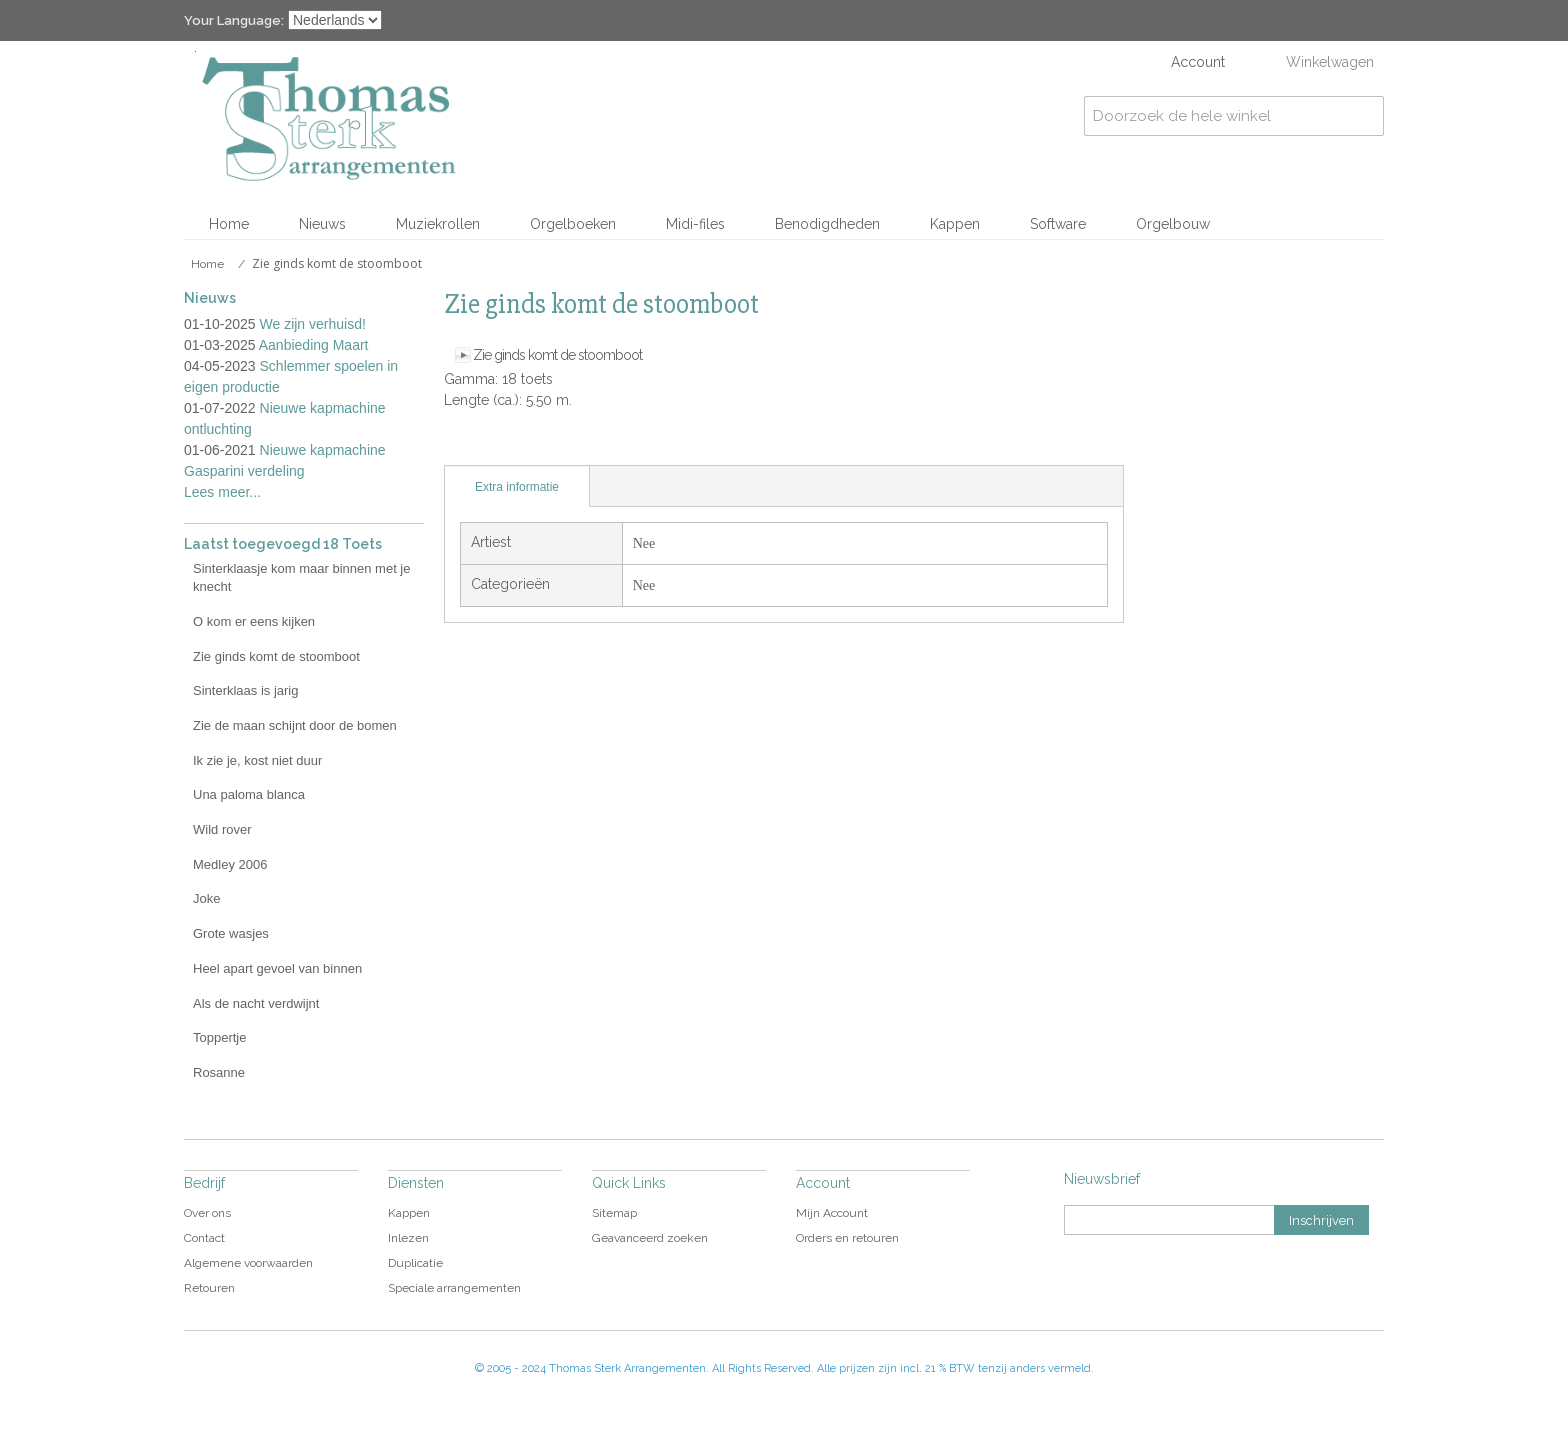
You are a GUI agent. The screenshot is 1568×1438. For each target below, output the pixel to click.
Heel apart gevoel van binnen (277, 968)
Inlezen (408, 1238)
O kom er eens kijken (254, 621)
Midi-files (695, 224)
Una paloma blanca (249, 794)
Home (229, 224)
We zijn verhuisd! (313, 324)
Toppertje (219, 1037)
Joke (206, 898)
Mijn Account (832, 1213)
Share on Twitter (544, 445)
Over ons (207, 1213)
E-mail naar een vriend (464, 445)
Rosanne (219, 1072)
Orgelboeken (573, 224)
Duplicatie (415, 1263)
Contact (204, 1238)
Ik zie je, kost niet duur (257, 760)
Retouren (209, 1288)
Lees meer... (222, 492)
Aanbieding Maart (314, 345)
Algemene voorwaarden (248, 1263)
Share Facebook (504, 445)
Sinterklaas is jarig (246, 690)
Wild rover (222, 829)
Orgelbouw (1173, 224)
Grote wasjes (231, 933)
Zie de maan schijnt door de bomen (295, 725)
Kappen (955, 224)
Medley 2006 (230, 864)
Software (1058, 224)
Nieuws (322, 224)
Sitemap (614, 1213)
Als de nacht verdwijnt (256, 1003)
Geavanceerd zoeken (650, 1238)
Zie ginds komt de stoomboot (557, 355)
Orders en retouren (847, 1238)
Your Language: (234, 20)
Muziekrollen (438, 224)
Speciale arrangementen (454, 1288)
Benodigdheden (827, 224)
